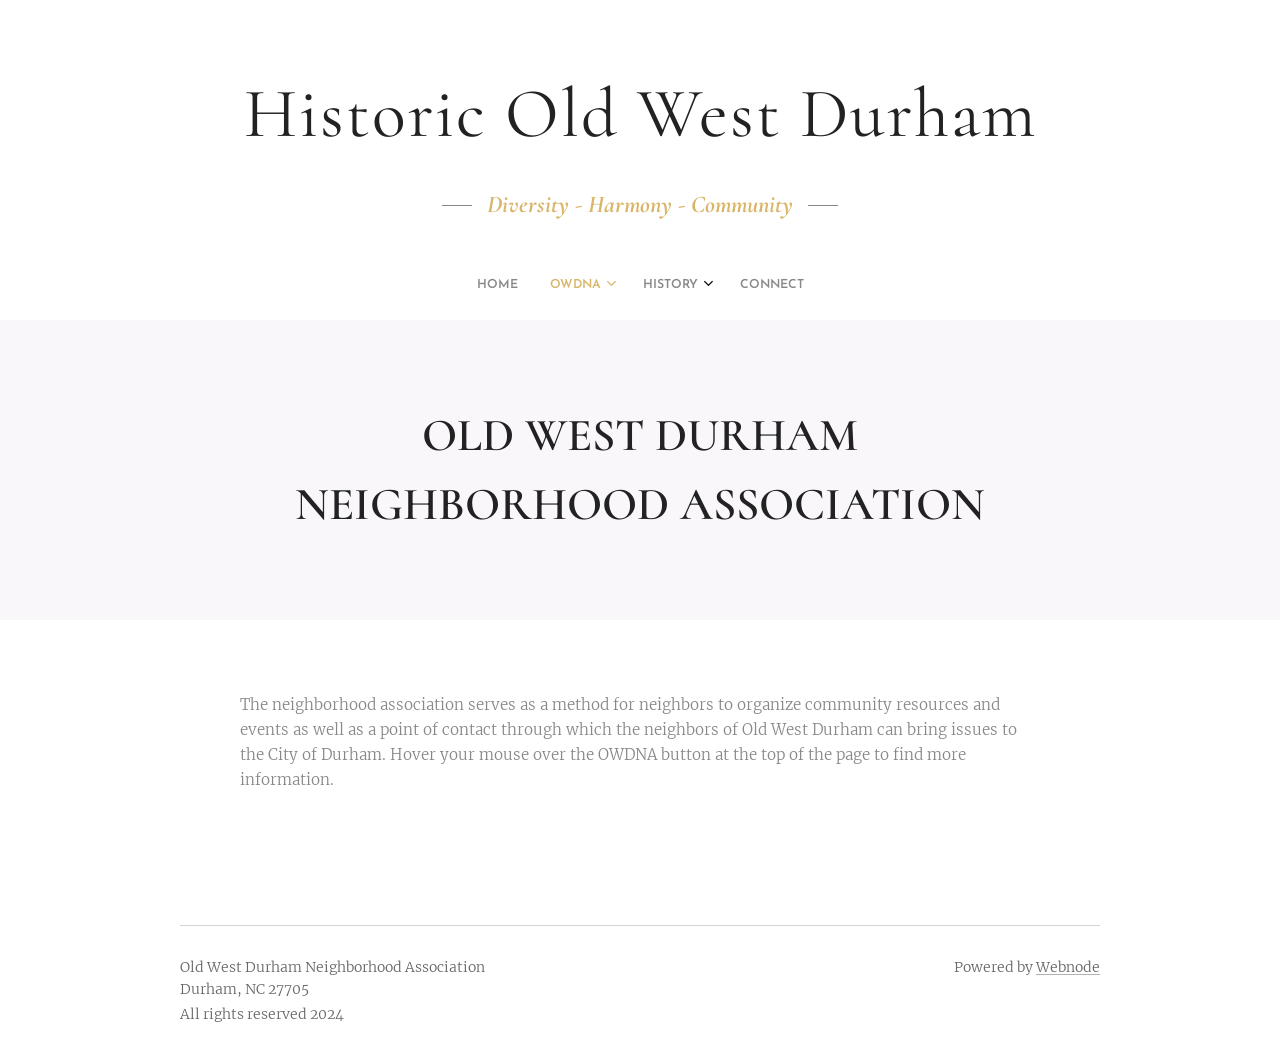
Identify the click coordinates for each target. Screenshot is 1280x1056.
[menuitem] (590, 285)
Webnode (1068, 967)
